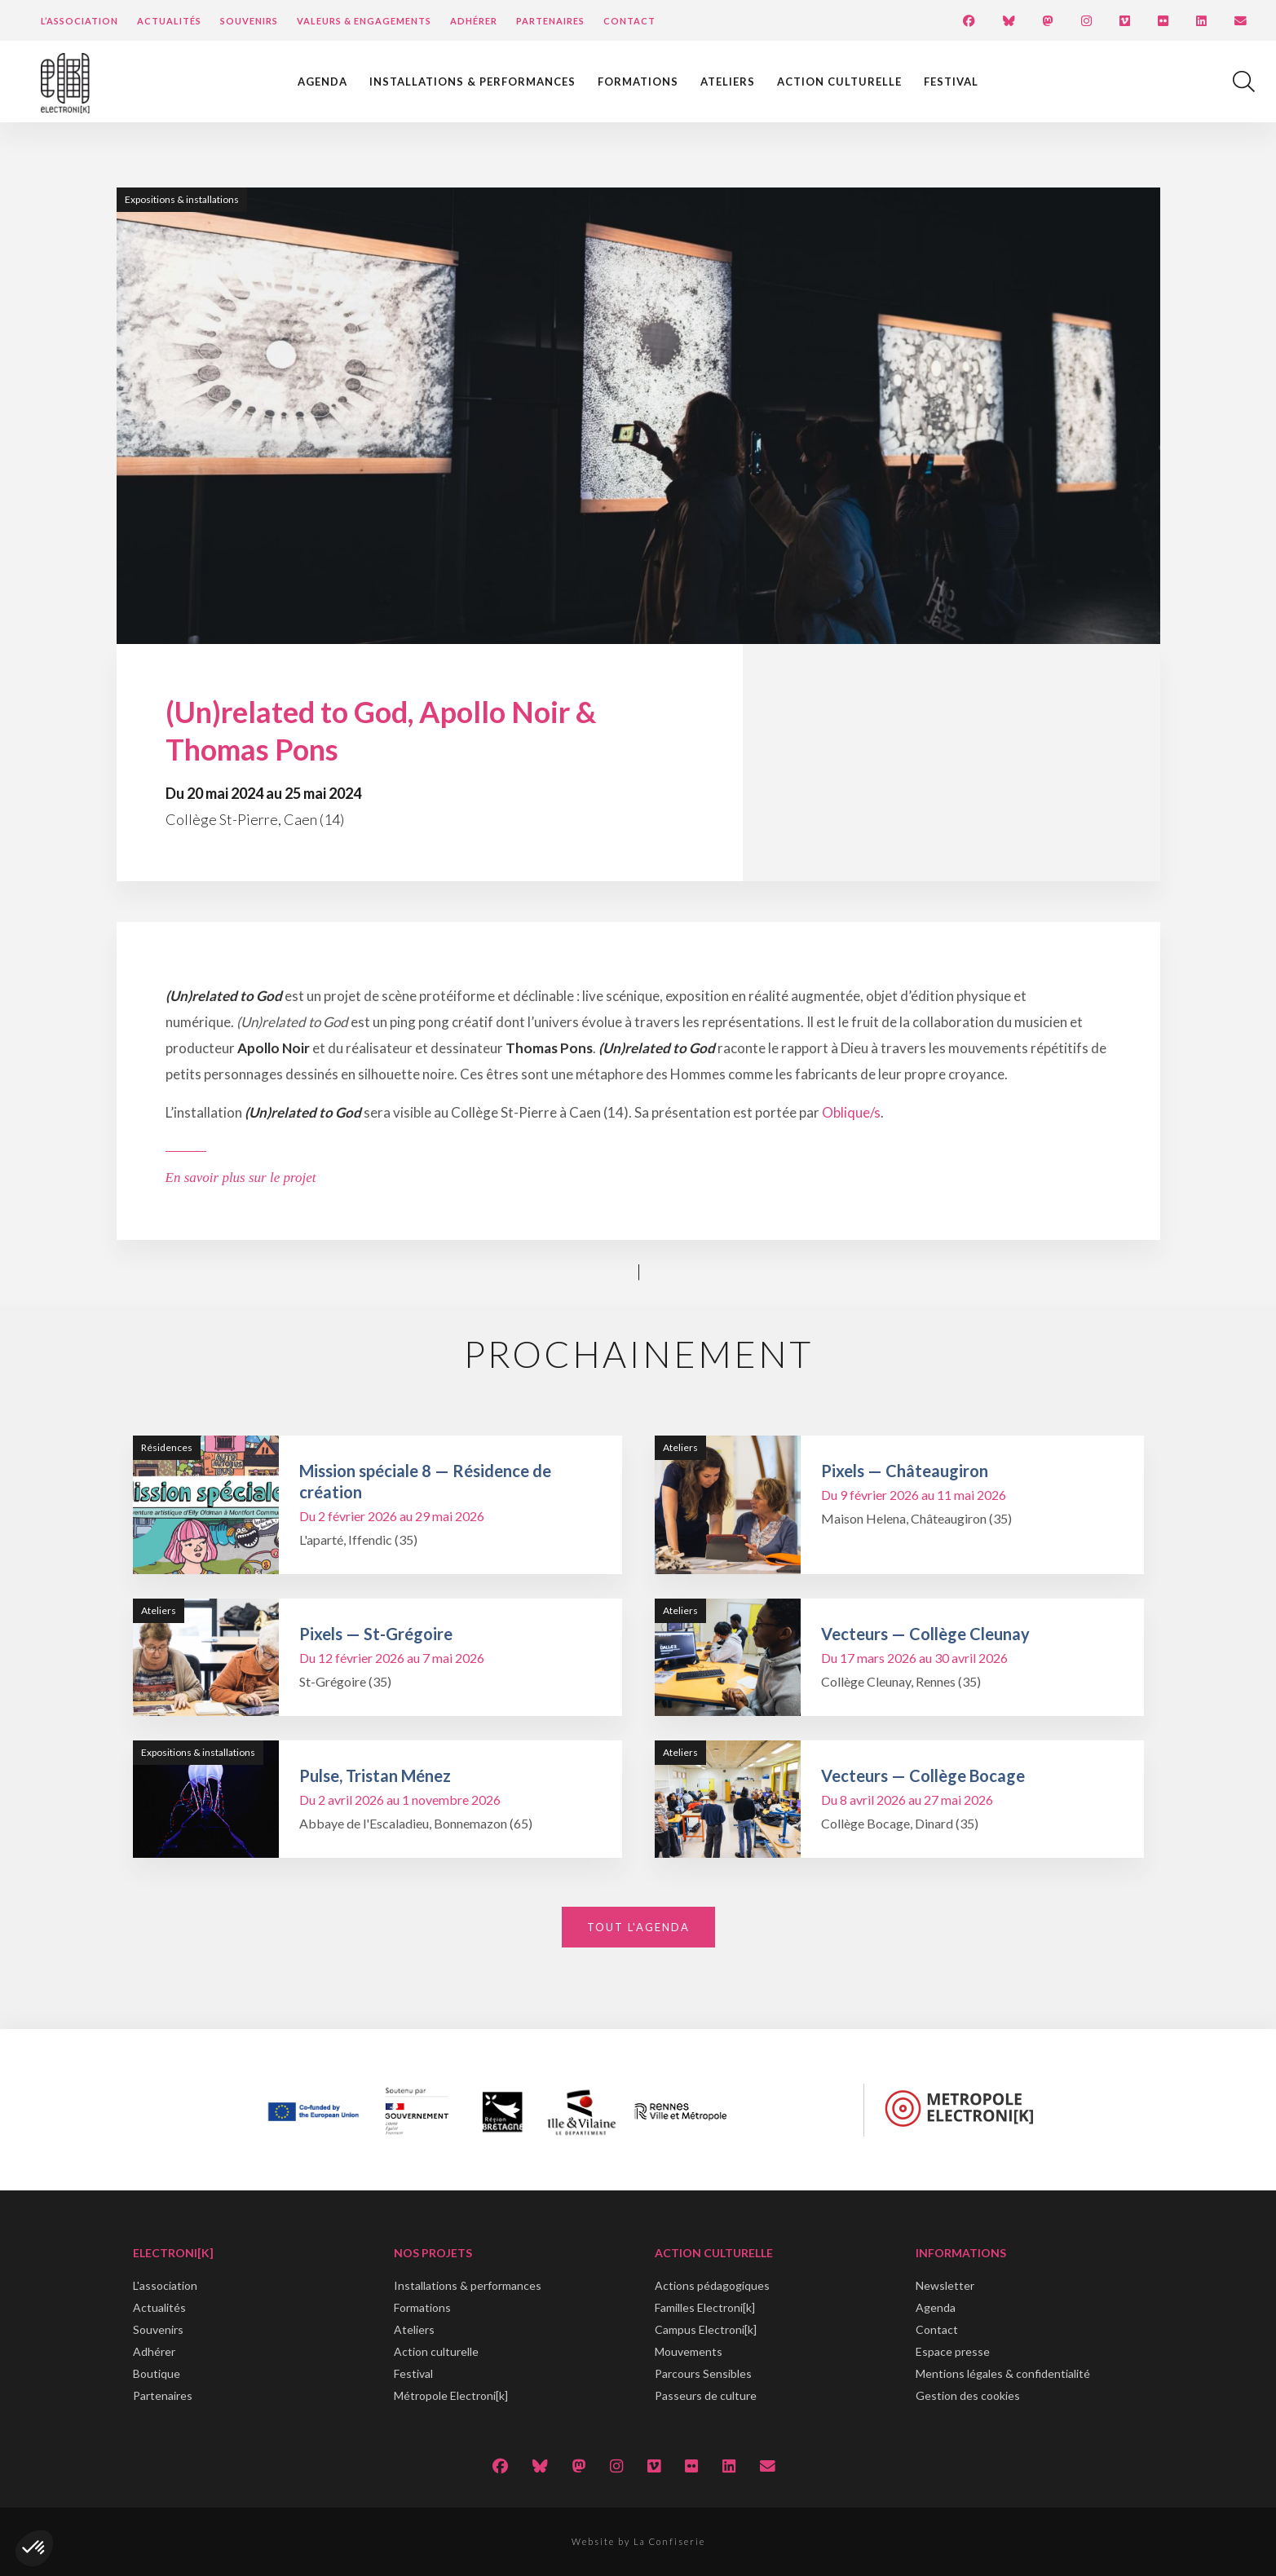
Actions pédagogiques (712, 2285)
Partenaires (550, 20)
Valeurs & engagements (364, 20)
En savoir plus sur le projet (241, 1177)
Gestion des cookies (968, 2395)
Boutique (156, 2373)
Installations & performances (472, 81)
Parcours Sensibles (703, 2373)
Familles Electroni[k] (705, 2307)
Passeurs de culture (706, 2395)
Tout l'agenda (638, 1927)
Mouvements (688, 2351)
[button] (34, 2548)
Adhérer (473, 20)
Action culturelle (839, 81)
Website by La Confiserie (638, 2541)
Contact (629, 20)
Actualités (169, 20)
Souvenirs (249, 20)
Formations (638, 81)
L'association (165, 2285)
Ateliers (727, 81)
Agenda (322, 81)
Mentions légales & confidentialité (1003, 2373)
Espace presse (953, 2351)
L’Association (79, 20)
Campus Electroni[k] (706, 2329)
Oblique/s (851, 1112)
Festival (951, 81)
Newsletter (945, 2285)
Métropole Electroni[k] (451, 2395)
